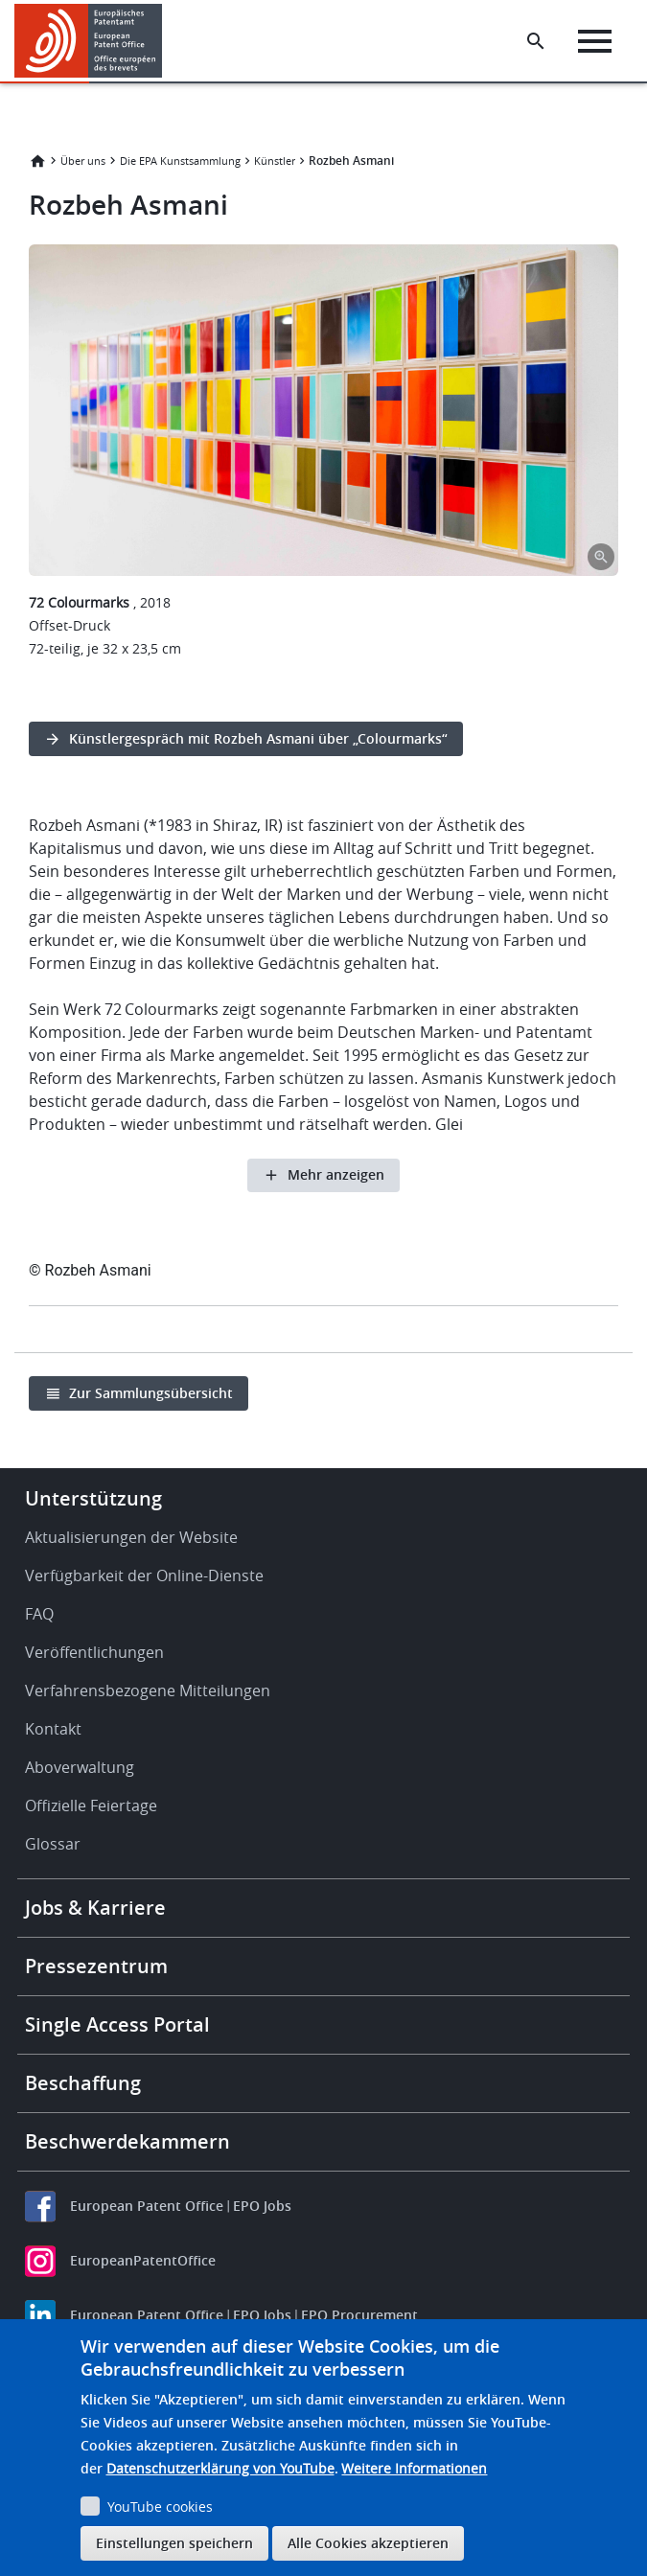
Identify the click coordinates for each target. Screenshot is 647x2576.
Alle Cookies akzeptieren (368, 2543)
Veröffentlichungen (94, 1652)
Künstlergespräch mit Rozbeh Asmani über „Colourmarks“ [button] (258, 738)
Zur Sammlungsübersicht (151, 1393)
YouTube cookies (160, 2506)
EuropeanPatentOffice (143, 2260)
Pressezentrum (96, 1966)
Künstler (274, 160)
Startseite (37, 161)
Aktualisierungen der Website (131, 1537)
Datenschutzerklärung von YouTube (220, 2468)
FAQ (39, 1613)
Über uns (82, 160)
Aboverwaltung (79, 1767)
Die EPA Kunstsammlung (180, 160)
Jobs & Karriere (95, 1907)
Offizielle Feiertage (91, 1805)
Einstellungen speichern (174, 2543)
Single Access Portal (117, 2024)
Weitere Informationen (414, 2468)
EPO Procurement (359, 2315)
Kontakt (53, 1728)
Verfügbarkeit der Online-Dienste (144, 1575)
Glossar (53, 1843)
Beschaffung (83, 2083)
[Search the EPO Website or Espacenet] (536, 41)
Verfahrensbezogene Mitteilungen (147, 1690)
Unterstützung (93, 1498)
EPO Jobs (262, 2205)
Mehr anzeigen (336, 1174)
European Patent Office (146, 2205)
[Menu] (594, 41)
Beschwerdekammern (127, 2141)
